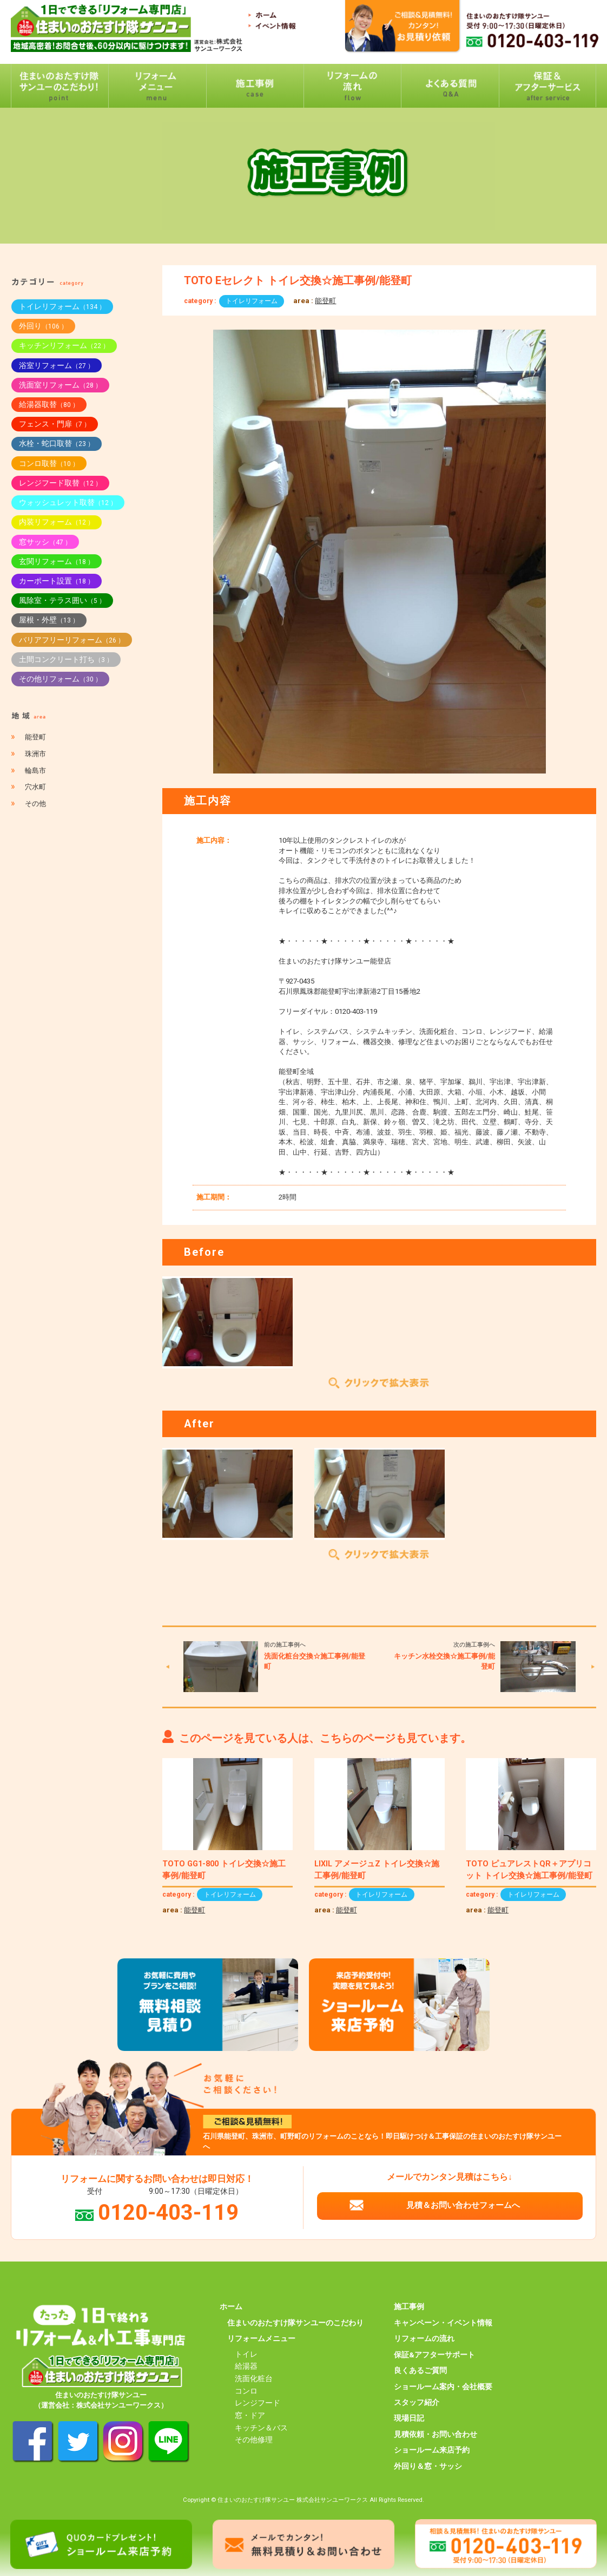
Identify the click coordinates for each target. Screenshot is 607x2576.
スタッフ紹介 (416, 2402)
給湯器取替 (49, 404)
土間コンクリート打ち (66, 659)
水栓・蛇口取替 (56, 443)
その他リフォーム (60, 678)
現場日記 (409, 2418)
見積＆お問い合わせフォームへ (463, 2205)
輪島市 (35, 770)
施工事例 (409, 2306)
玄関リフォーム (56, 561)
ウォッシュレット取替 (68, 502)
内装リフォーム (56, 521)
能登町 (325, 301)
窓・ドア (250, 2415)
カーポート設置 (56, 580)
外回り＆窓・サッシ (428, 2466)
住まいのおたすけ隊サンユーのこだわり (295, 2322)
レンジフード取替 (60, 483)
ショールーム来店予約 (432, 2450)
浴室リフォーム (56, 365)
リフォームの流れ (424, 2338)
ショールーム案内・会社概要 (443, 2386)
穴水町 (35, 787)
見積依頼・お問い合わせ (435, 2434)
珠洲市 (35, 754)
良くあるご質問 (420, 2370)
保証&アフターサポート (434, 2354)
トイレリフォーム (252, 301)
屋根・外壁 (49, 619)
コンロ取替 (49, 463)
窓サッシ (45, 542)
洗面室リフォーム (60, 385)
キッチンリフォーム (64, 345)
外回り (43, 326)
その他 (35, 803)
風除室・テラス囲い (62, 600)
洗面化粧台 (254, 2378)
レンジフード (257, 2402)
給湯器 (246, 2366)
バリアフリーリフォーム (71, 639)
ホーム (231, 2306)
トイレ (246, 2354)
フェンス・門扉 (54, 423)
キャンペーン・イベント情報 (443, 2322)
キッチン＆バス (261, 2427)
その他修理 (254, 2439)
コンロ (246, 2391)
